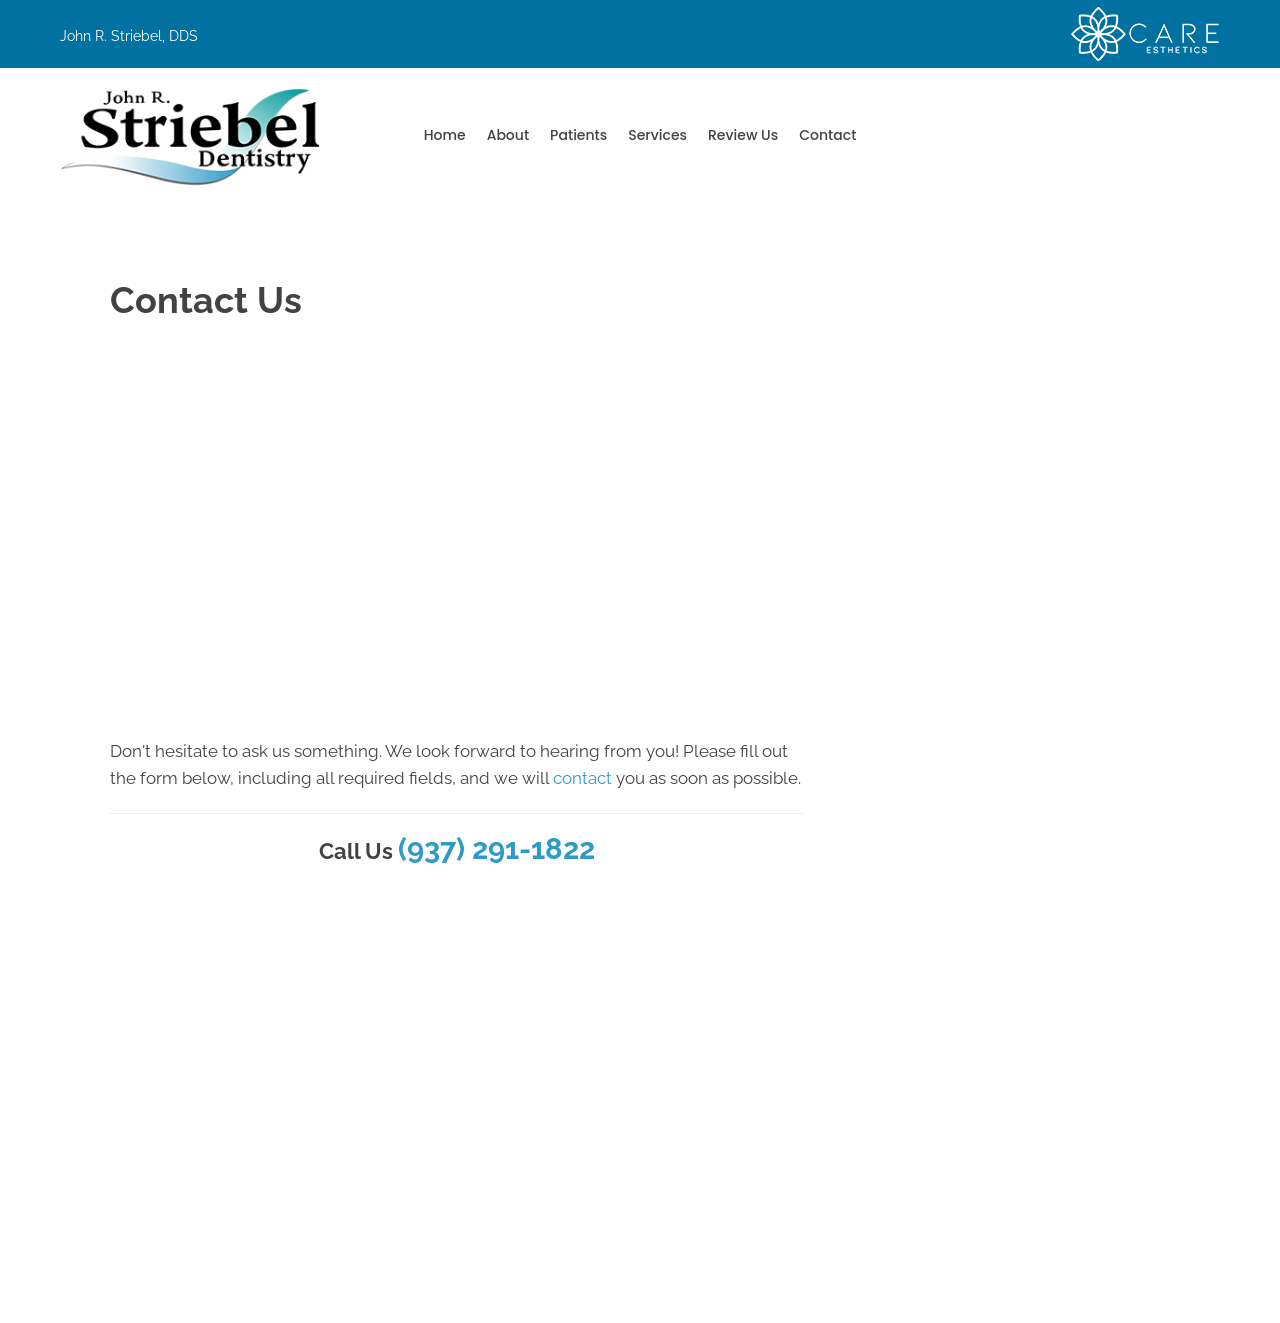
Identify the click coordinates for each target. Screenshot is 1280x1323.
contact (582, 778)
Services (657, 135)
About (508, 135)
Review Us (743, 135)
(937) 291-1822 (496, 849)
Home (445, 135)
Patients (578, 135)
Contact (827, 135)
